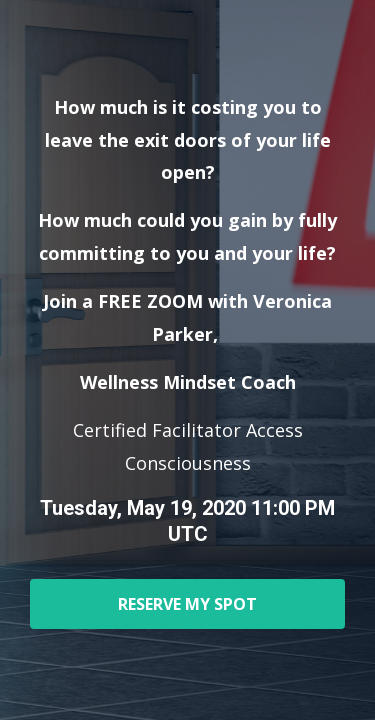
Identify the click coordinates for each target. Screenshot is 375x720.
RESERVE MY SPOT (187, 604)
